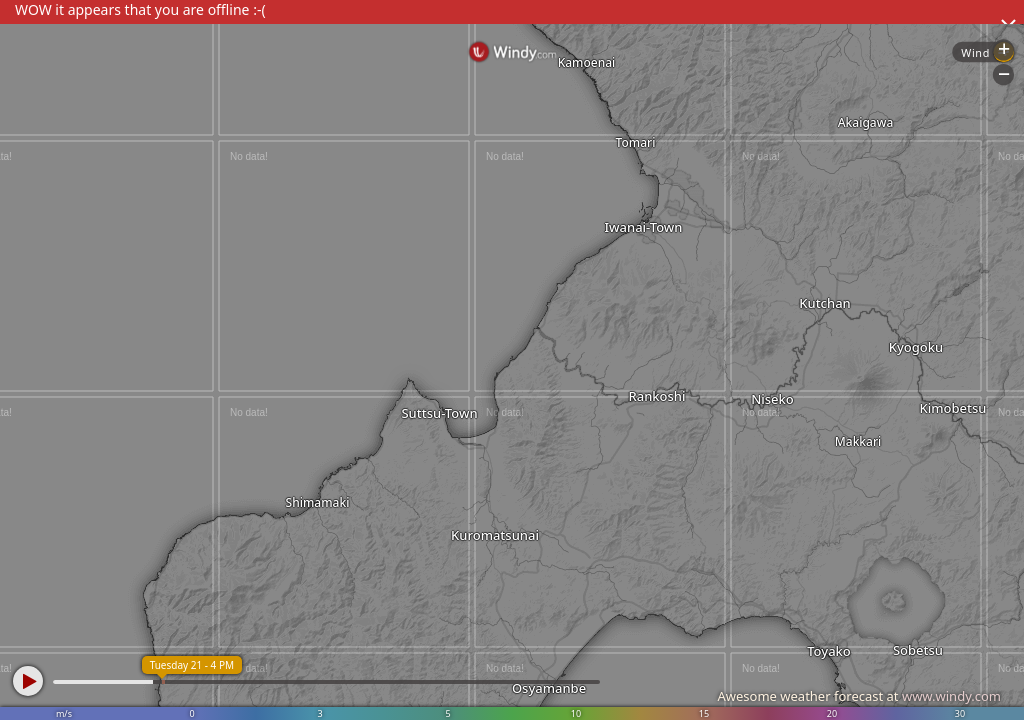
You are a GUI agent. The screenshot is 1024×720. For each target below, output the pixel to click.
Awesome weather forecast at (859, 696)
